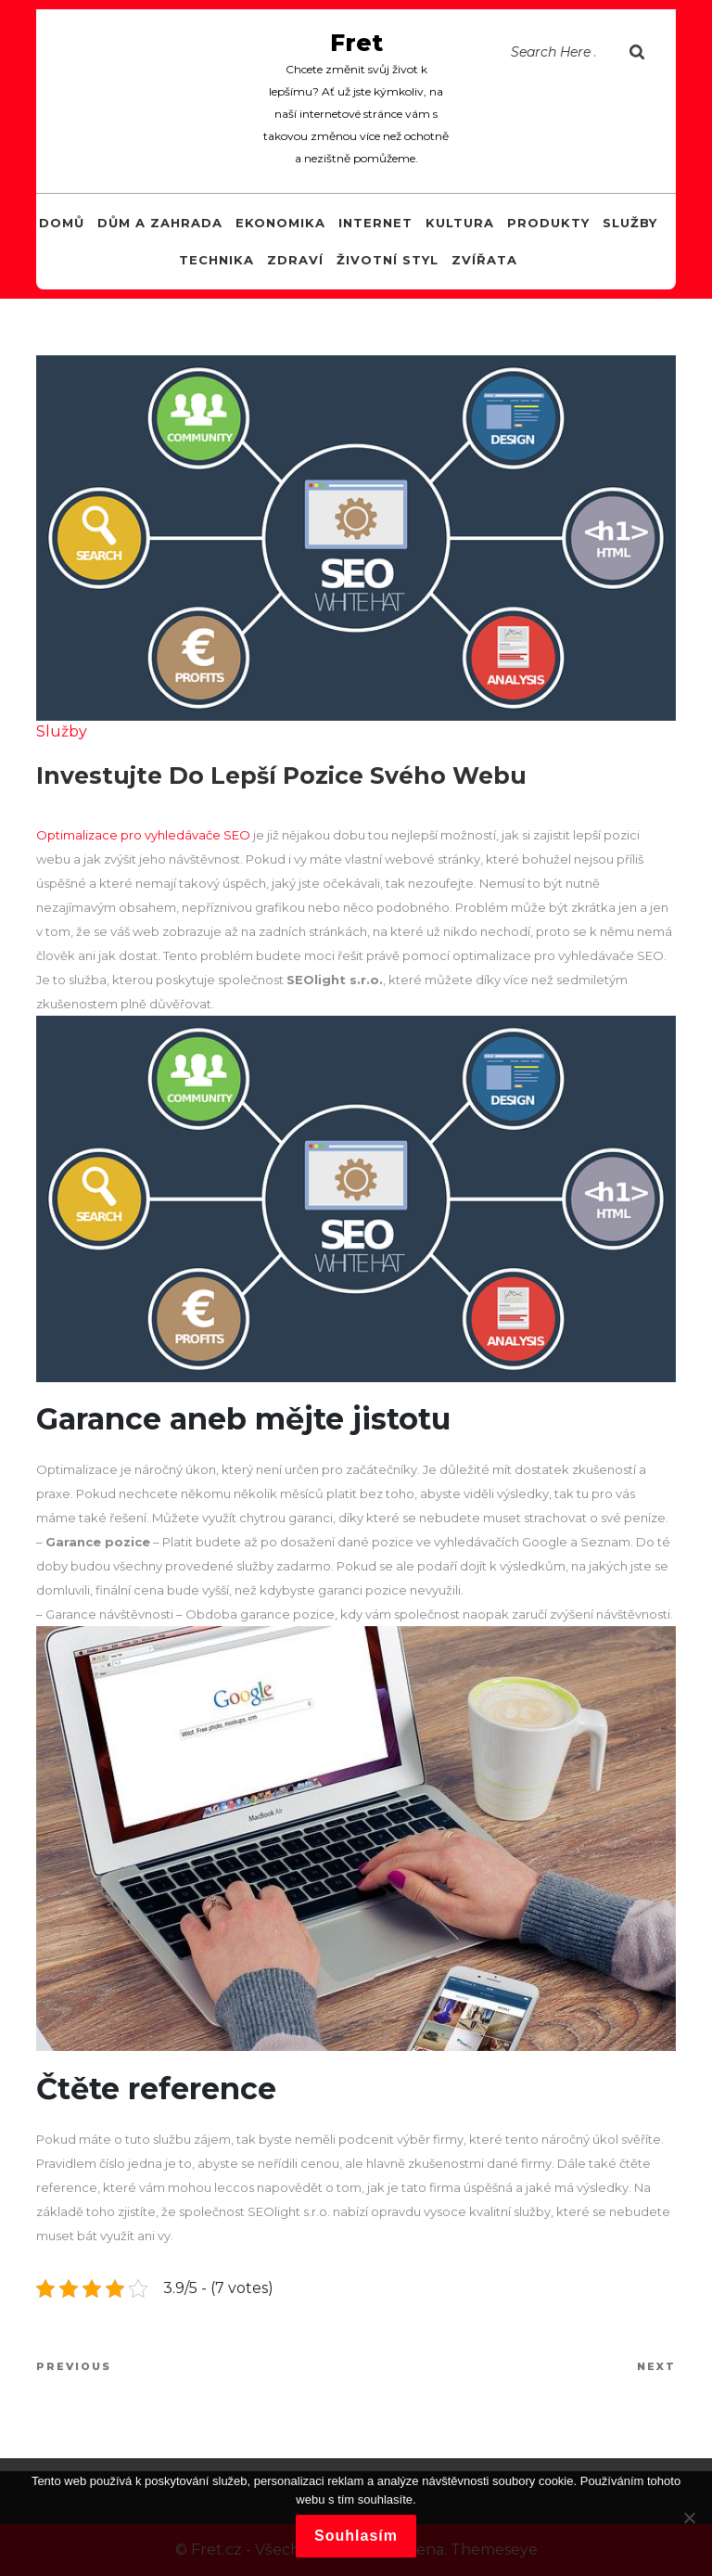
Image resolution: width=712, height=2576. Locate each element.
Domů (61, 222)
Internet (375, 222)
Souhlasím (356, 2536)
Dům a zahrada (159, 222)
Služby (630, 222)
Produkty (548, 222)
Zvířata (484, 259)
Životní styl (388, 259)
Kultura (460, 222)
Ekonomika (280, 222)
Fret (356, 43)
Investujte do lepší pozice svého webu (281, 775)
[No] (689, 2517)
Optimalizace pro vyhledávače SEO (143, 834)
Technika (216, 259)
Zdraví (295, 259)
